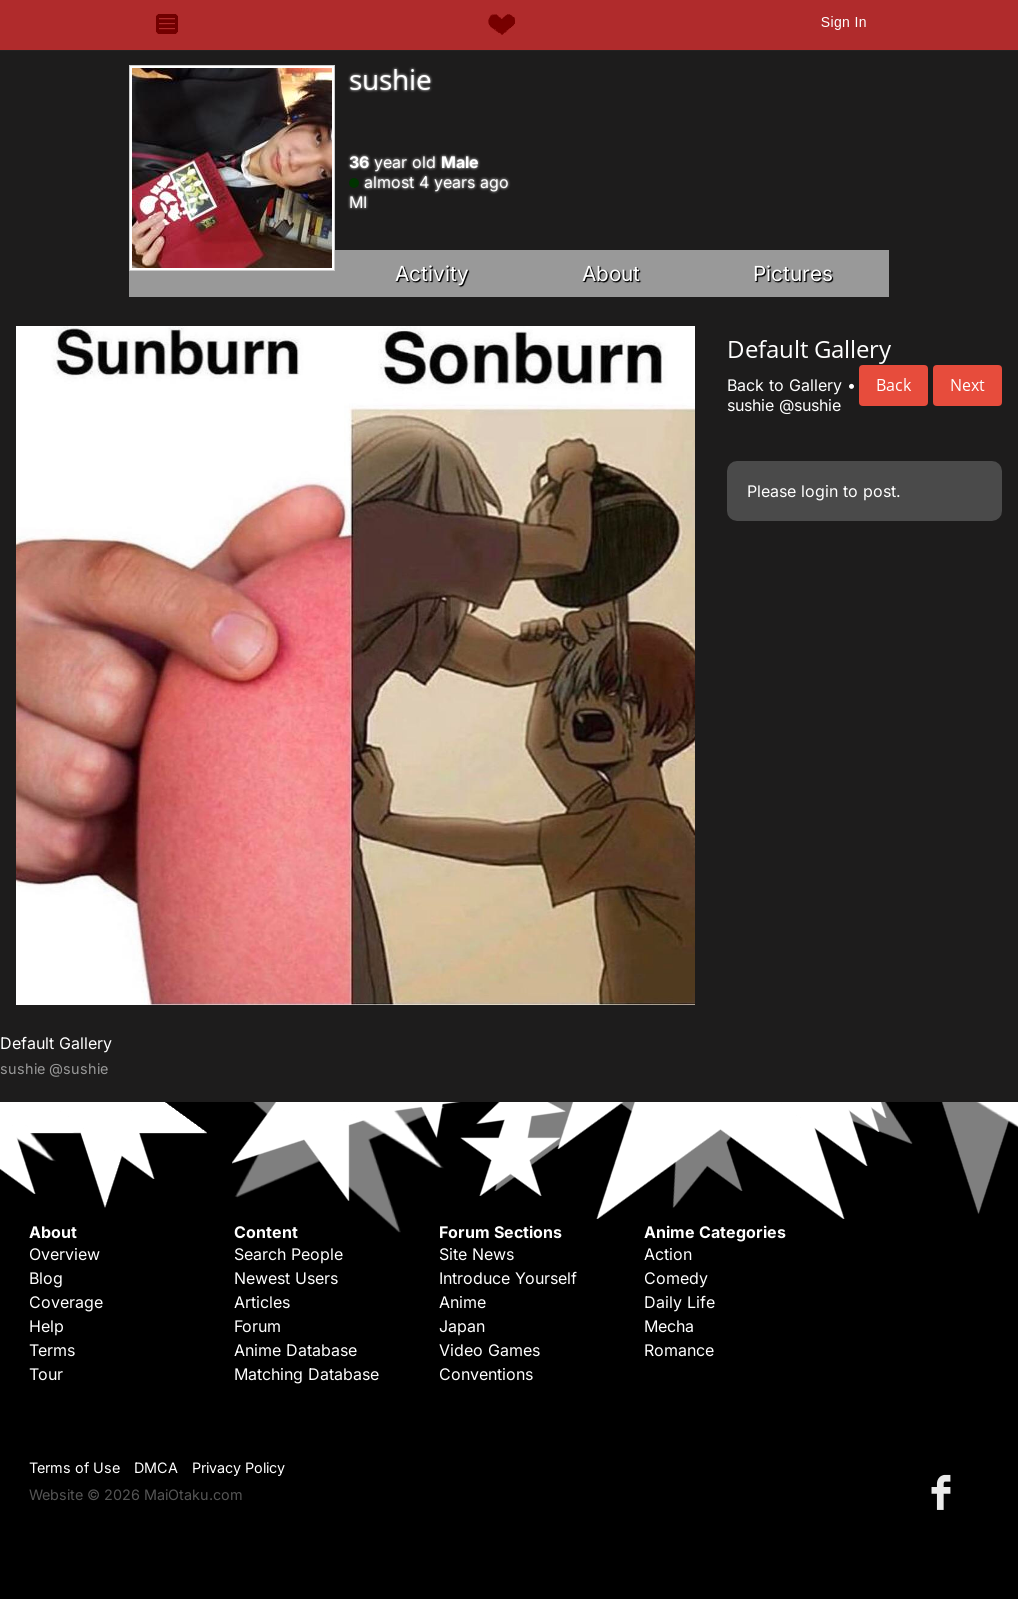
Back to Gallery (784, 385)
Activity (432, 273)
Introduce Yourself (508, 1278)
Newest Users (286, 1278)
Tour (46, 1374)
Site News (476, 1254)
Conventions (486, 1374)
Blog (46, 1278)
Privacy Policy (238, 1467)
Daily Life (679, 1302)
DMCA (156, 1467)
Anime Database (295, 1350)
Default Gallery (56, 1043)
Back (893, 385)
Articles (262, 1302)
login (819, 491)
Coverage (66, 1302)
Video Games (489, 1350)
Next (967, 385)
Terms (52, 1350)
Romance (679, 1350)
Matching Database (306, 1374)
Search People (288, 1254)
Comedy (676, 1278)
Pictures (793, 273)
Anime (462, 1302)
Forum (257, 1326)
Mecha (669, 1326)
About (611, 273)
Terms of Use (74, 1467)
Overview (64, 1254)
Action (668, 1254)
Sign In (844, 22)
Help (46, 1326)
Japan (462, 1326)
